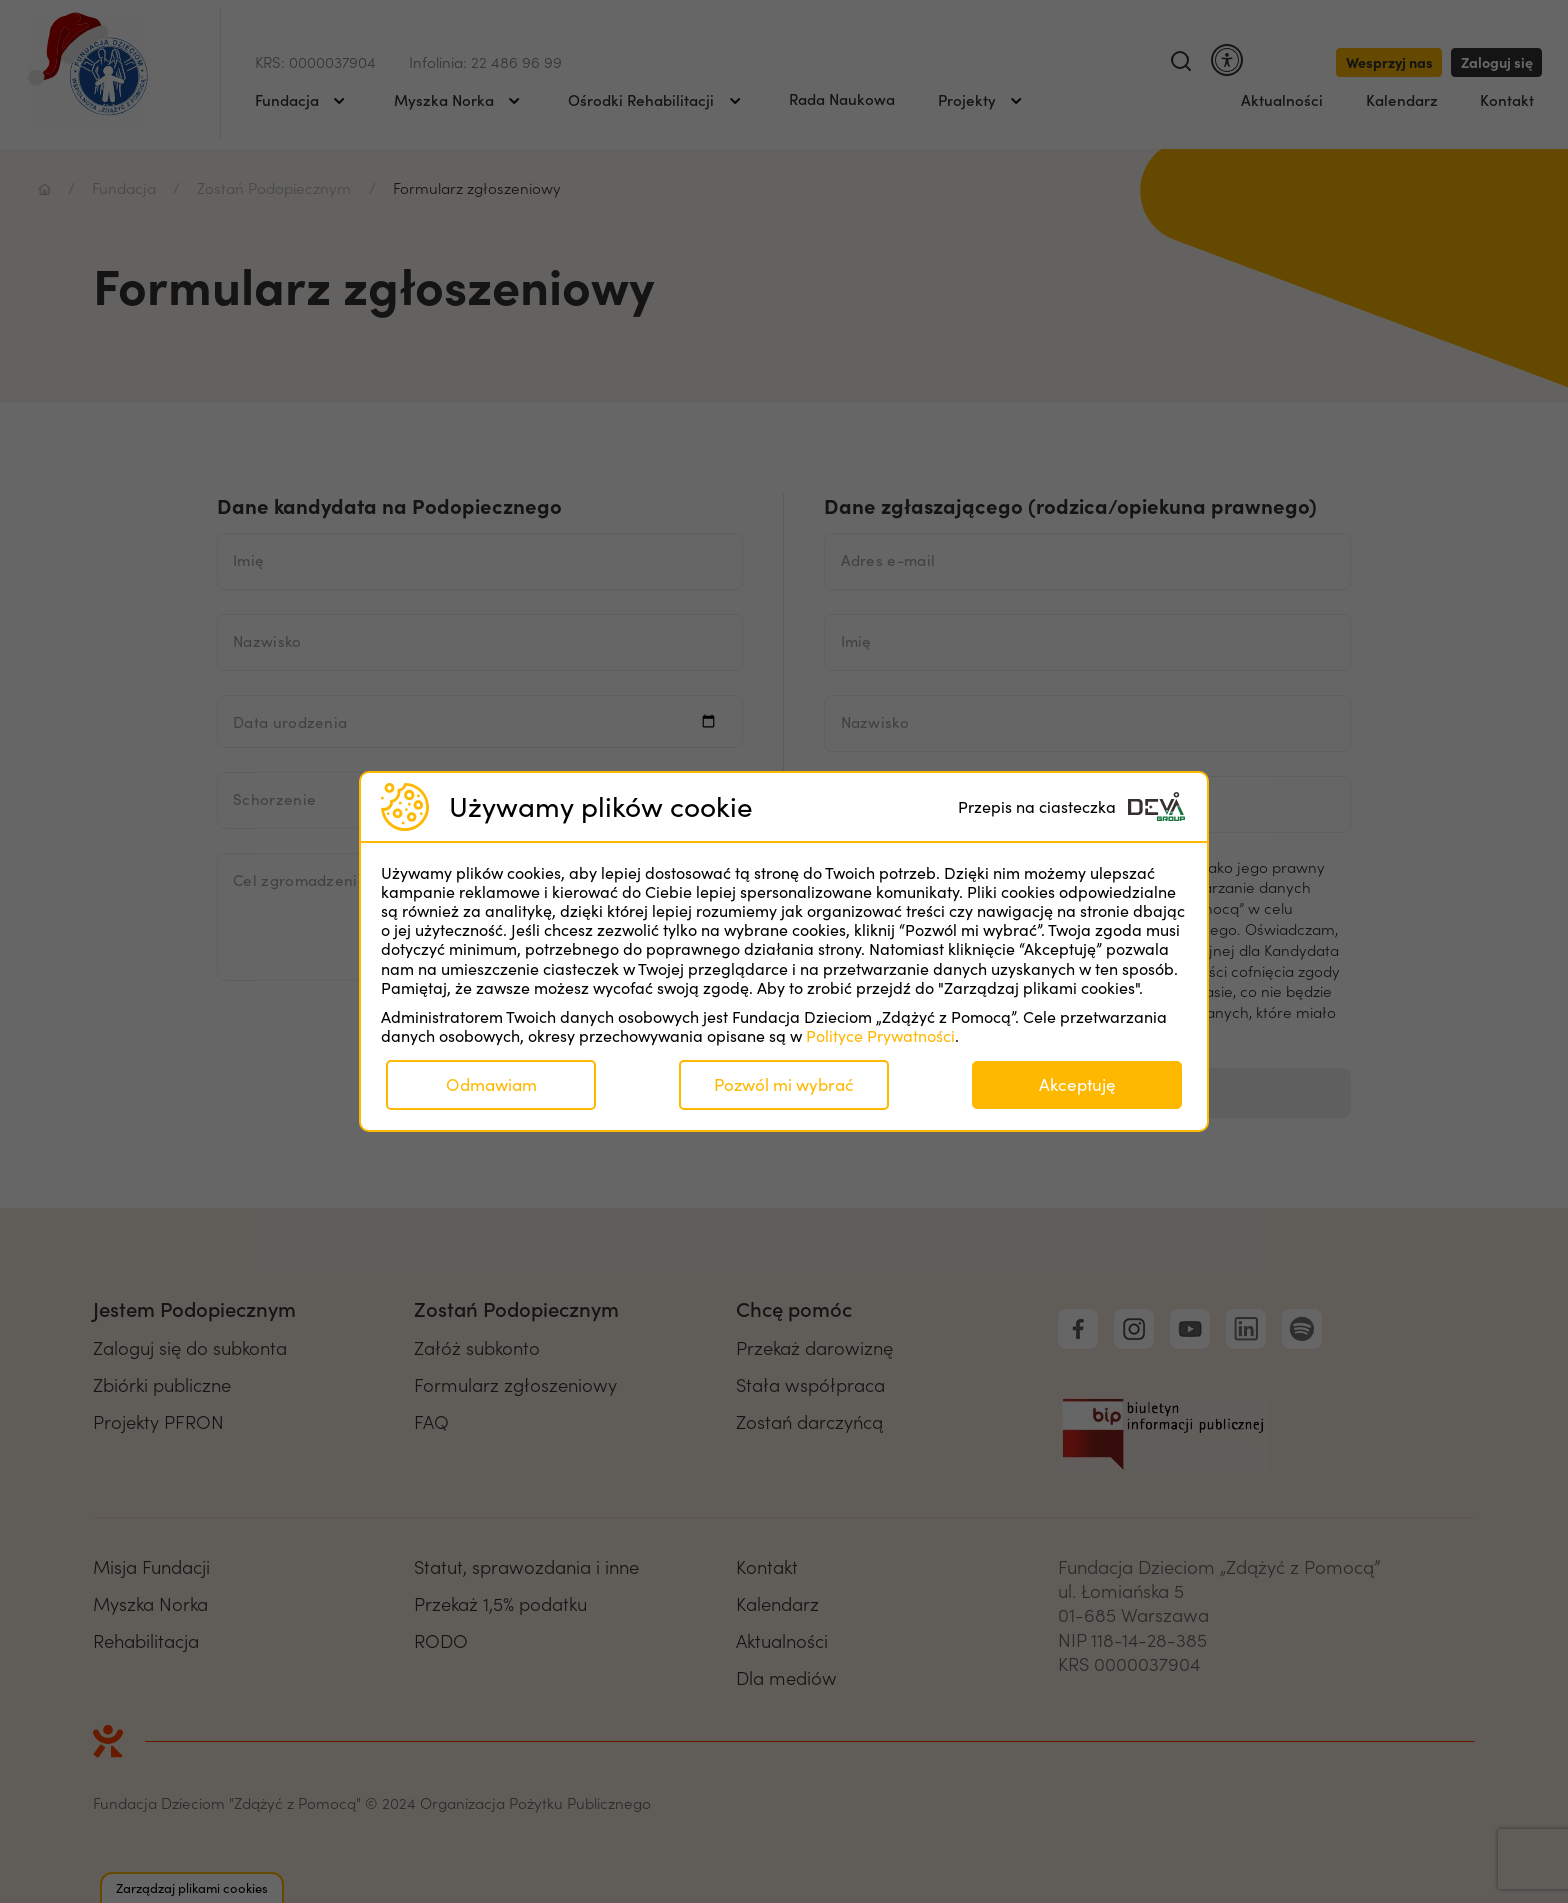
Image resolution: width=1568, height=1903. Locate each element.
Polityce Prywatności (880, 1035)
